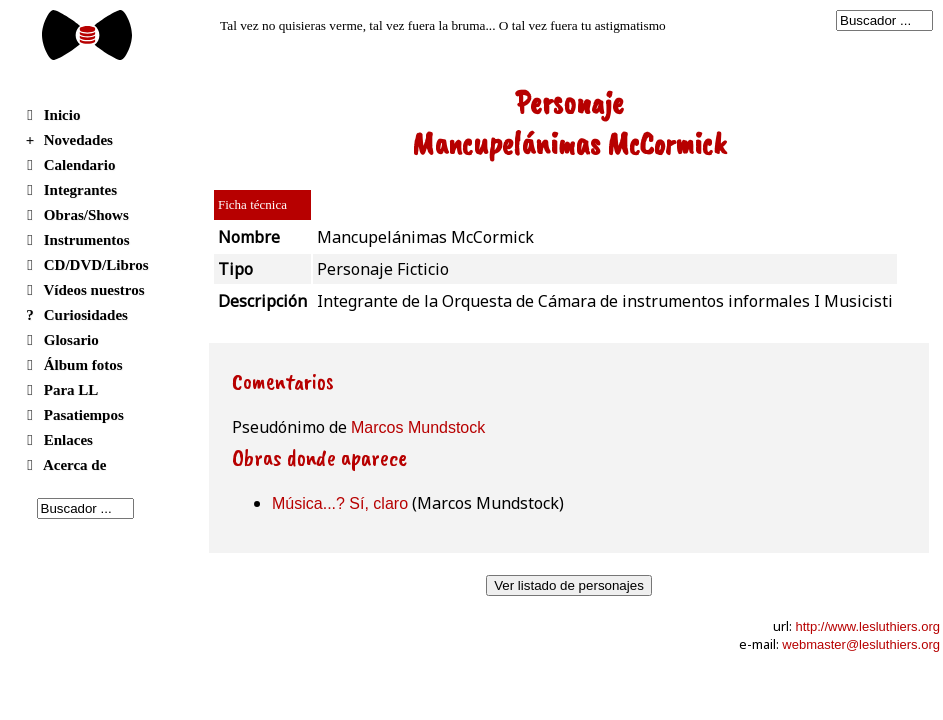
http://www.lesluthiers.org (867, 626)
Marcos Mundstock (418, 427)
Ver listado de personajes (569, 585)
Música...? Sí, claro (340, 503)
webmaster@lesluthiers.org (861, 644)
